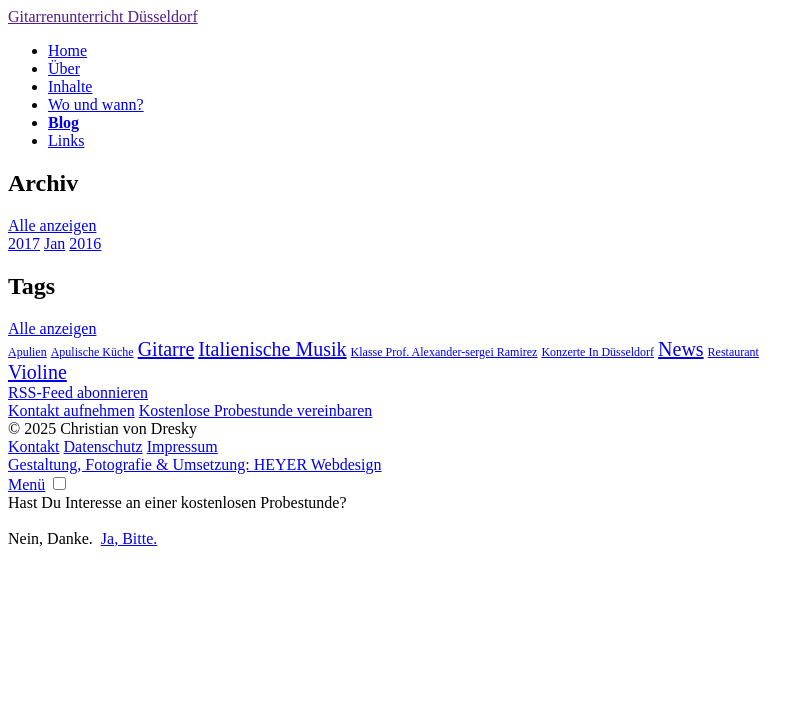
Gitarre (166, 349)
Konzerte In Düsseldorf (597, 352)
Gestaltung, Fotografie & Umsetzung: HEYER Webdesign (194, 464)
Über (64, 68)
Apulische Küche (92, 352)
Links (66, 140)
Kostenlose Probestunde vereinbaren (256, 410)
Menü (26, 484)
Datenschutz (103, 446)
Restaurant (733, 352)
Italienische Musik (272, 349)
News (681, 349)
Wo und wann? (96, 104)
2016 (85, 243)
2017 (24, 243)
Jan (54, 243)
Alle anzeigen (52, 225)
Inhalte (70, 86)
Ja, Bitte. (129, 538)
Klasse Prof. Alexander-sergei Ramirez (444, 352)
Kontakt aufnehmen (71, 410)
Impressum (182, 446)
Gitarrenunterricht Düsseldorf (103, 16)
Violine (37, 372)
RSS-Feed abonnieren (78, 392)
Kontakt (34, 446)
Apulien (27, 352)
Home (67, 50)
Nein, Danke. (50, 538)
